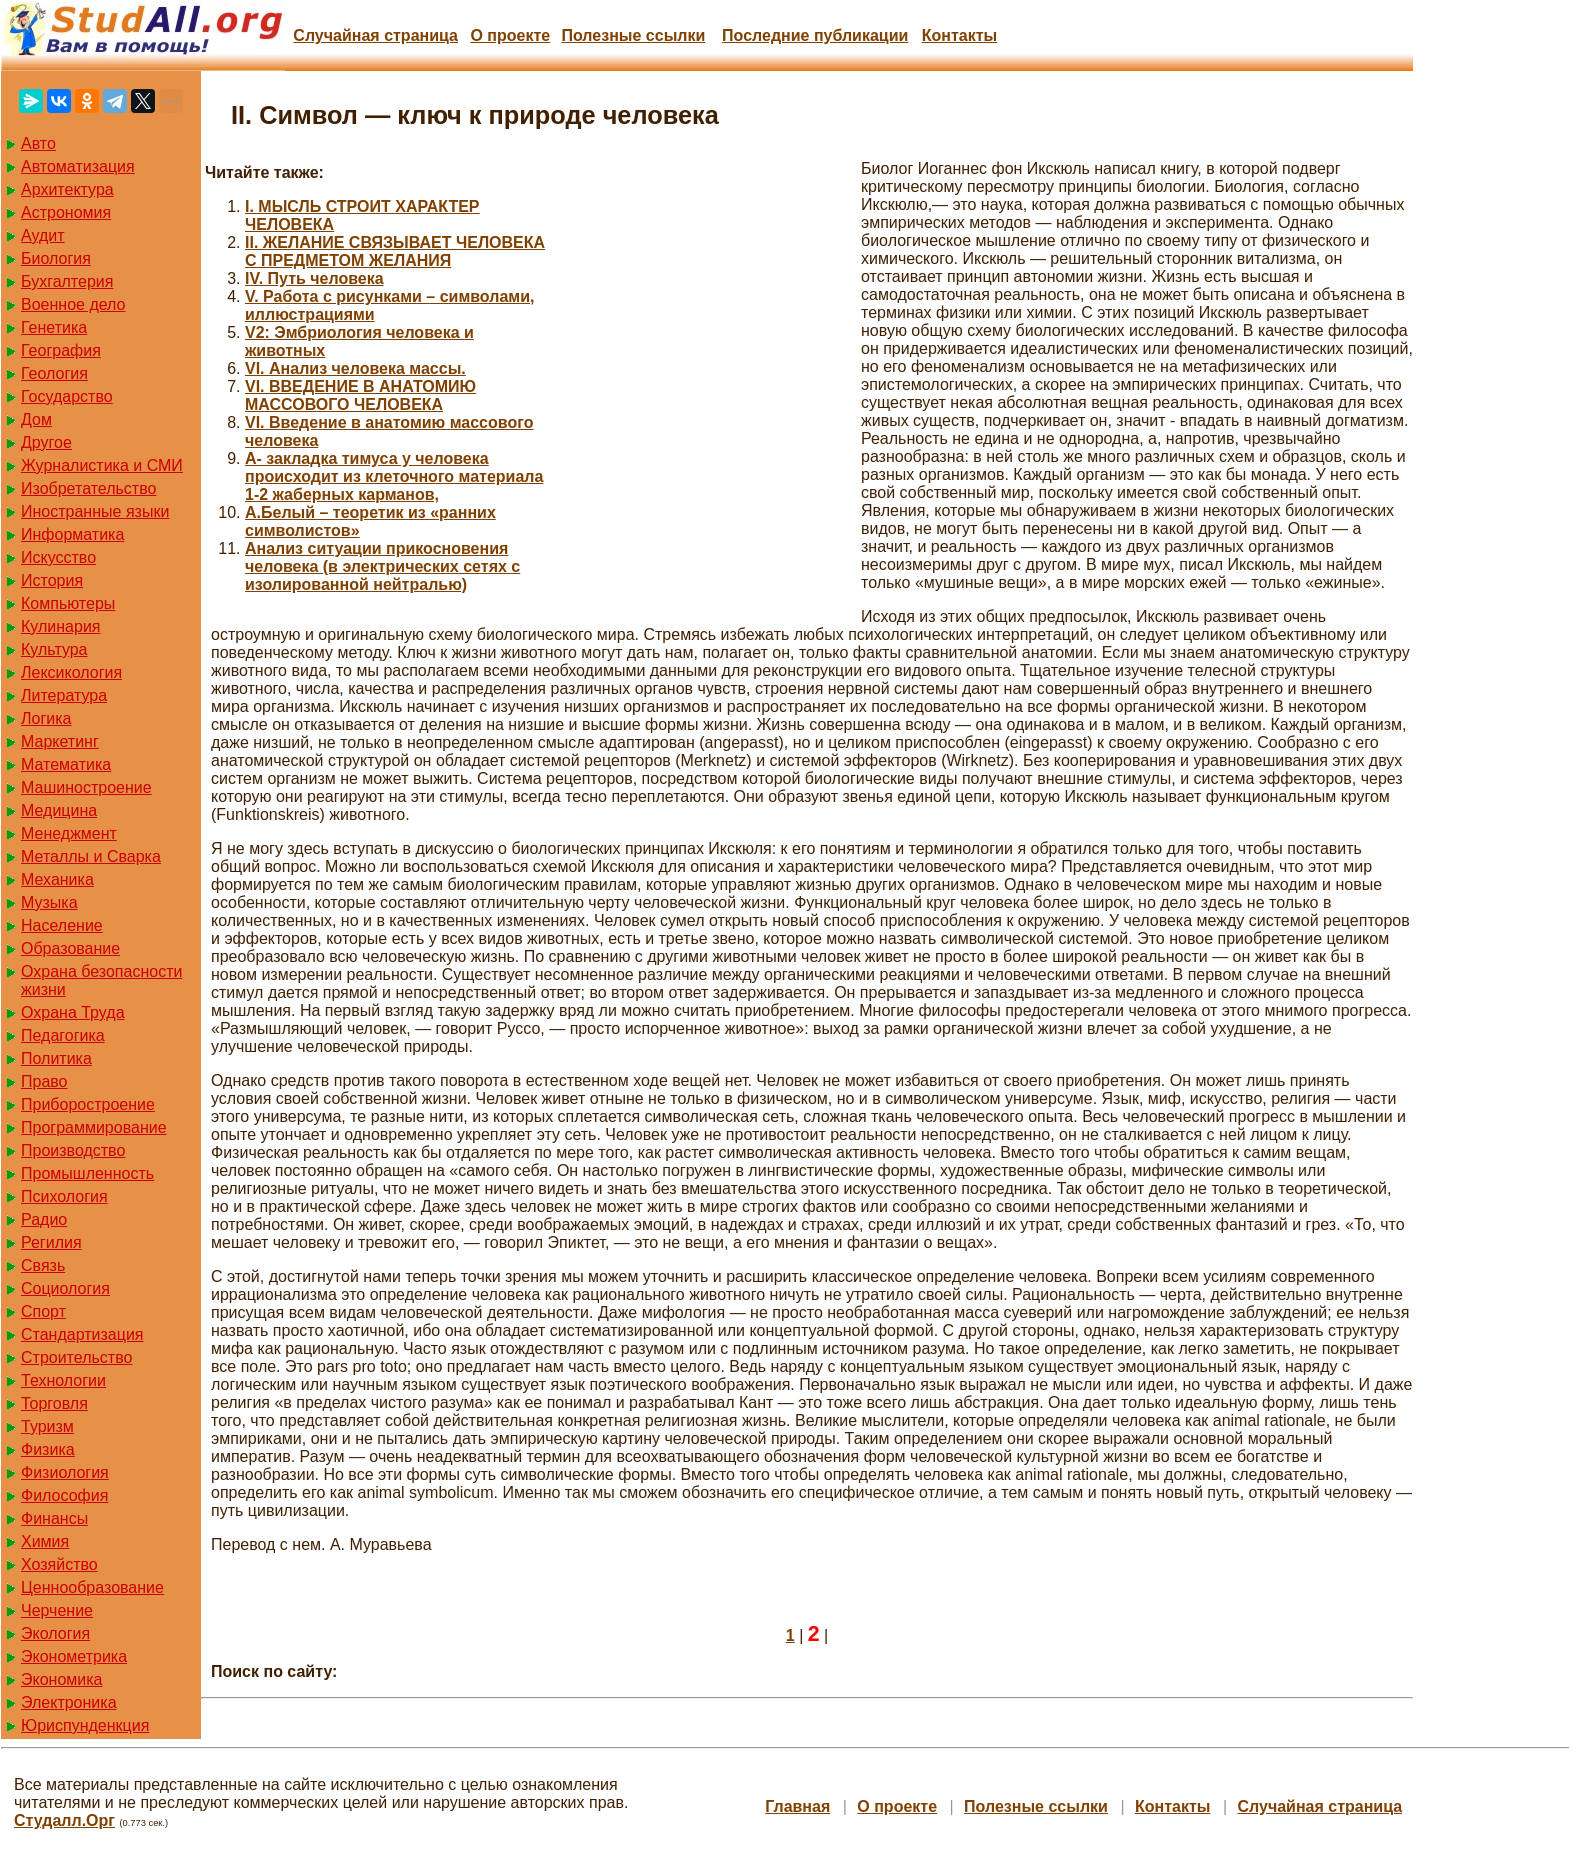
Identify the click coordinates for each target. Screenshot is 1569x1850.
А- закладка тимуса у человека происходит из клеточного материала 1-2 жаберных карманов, (394, 476)
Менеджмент (69, 833)
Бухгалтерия (67, 281)
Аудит (43, 235)
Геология (54, 373)
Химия (45, 1541)
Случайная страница (375, 35)
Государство (67, 396)
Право (44, 1081)
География (61, 350)
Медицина (59, 810)
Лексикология (71, 672)
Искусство (58, 557)
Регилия (51, 1242)
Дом (36, 419)
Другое (46, 442)
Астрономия (66, 212)
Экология (55, 1633)
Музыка (49, 902)
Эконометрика (74, 1656)
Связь (43, 1265)
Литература (64, 695)
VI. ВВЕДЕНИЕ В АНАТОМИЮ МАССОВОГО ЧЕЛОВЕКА (360, 395)
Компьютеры (68, 603)
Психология (64, 1196)
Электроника (69, 1702)
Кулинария (60, 626)
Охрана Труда (73, 1012)
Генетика (54, 327)
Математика (66, 764)
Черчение (57, 1610)
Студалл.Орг (64, 1820)
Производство (73, 1150)
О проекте (510, 35)
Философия (64, 1495)
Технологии (63, 1380)
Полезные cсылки (633, 35)
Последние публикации (815, 35)
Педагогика (63, 1035)
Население (62, 925)
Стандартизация (82, 1334)
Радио (44, 1219)
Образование (70, 948)
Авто (38, 143)
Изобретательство (88, 488)
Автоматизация (78, 166)
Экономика (62, 1679)
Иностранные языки (95, 511)
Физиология (65, 1472)
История (52, 580)
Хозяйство (59, 1564)
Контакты (959, 35)
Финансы (54, 1518)
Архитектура (67, 189)
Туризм (47, 1426)
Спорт (43, 1311)
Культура (54, 649)
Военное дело (73, 304)
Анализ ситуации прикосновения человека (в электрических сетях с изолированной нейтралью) (382, 566)
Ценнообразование (92, 1587)
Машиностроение (86, 787)
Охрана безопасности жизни (101, 980)
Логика (46, 718)
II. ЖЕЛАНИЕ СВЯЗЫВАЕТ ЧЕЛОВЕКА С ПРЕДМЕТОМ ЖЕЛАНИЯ (395, 251)
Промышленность (87, 1173)
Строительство (76, 1357)
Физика (48, 1449)
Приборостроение (88, 1104)
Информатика (72, 534)
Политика (56, 1058)
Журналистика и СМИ (102, 465)
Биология (56, 258)
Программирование (94, 1127)
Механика (57, 879)
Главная (797, 1806)
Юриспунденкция (85, 1725)
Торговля (54, 1403)
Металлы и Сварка (91, 856)
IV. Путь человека (314, 278)
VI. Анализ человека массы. (355, 368)
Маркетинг (60, 741)
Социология (65, 1288)
